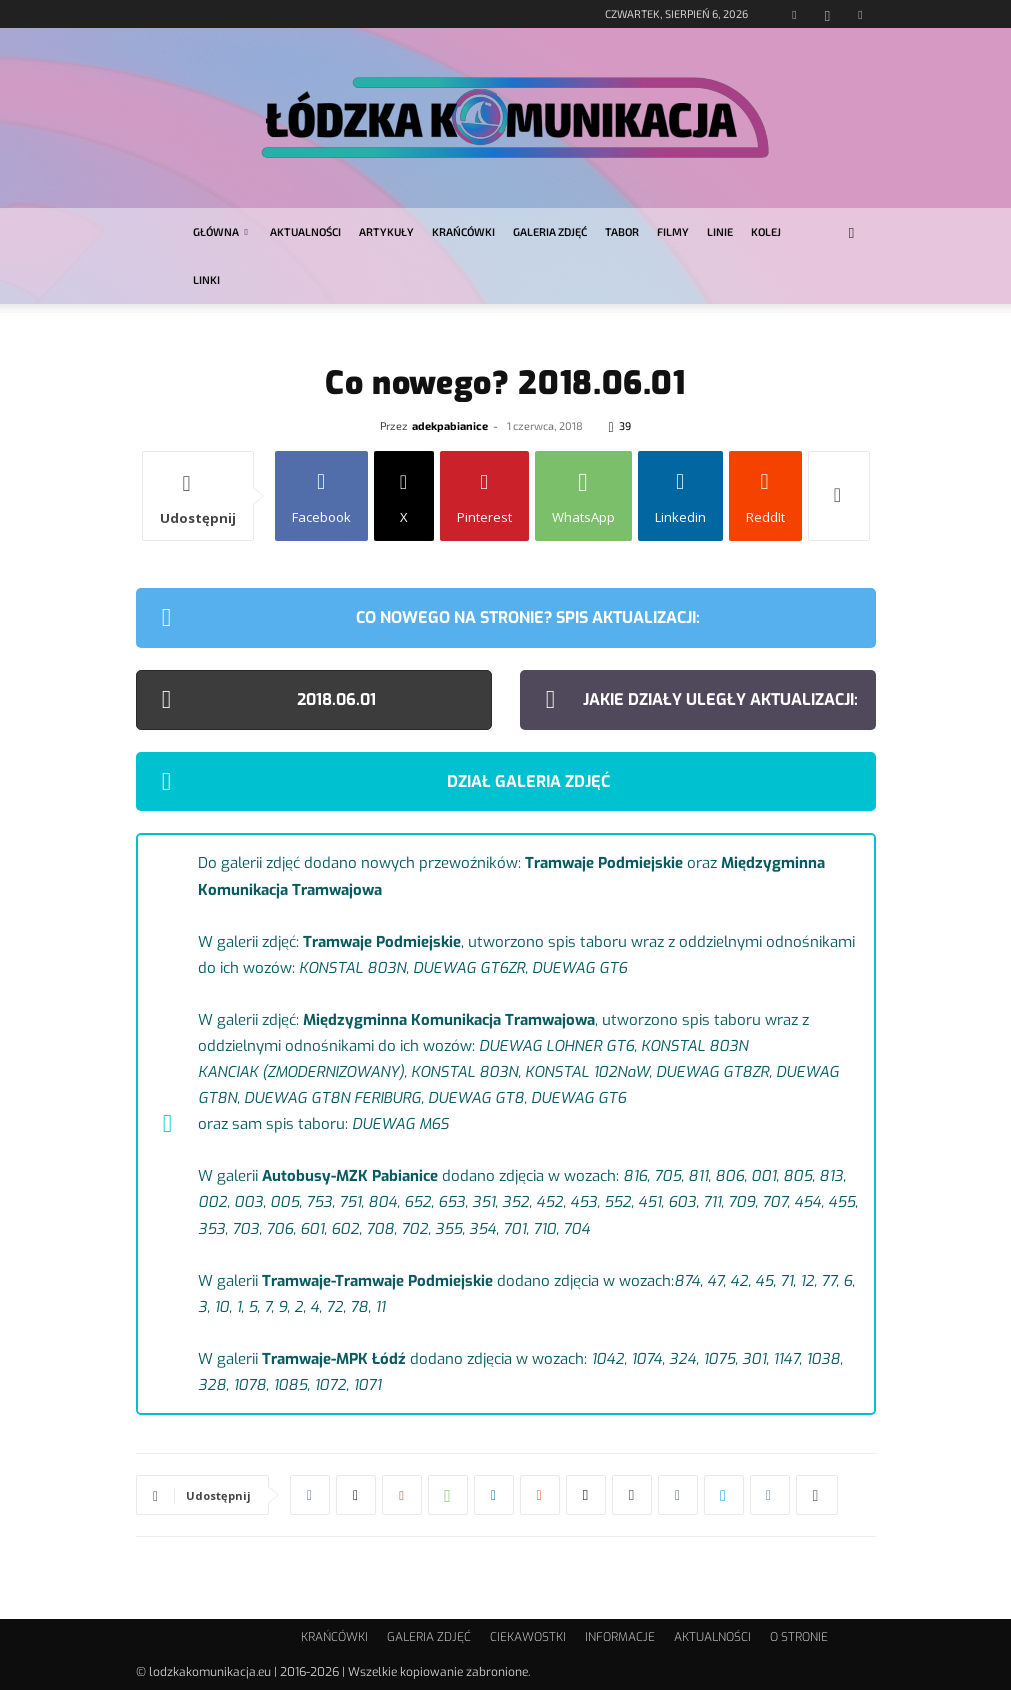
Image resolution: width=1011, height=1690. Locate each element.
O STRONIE (799, 1637)
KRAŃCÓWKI (463, 231)
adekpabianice (450, 425)
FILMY (673, 231)
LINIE (720, 231)
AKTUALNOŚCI (305, 231)
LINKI (206, 279)
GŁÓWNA (220, 231)
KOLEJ (766, 231)
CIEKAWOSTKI (528, 1637)
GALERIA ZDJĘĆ (550, 231)
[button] (852, 232)
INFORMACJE (620, 1637)
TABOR (622, 231)
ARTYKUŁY (386, 231)
